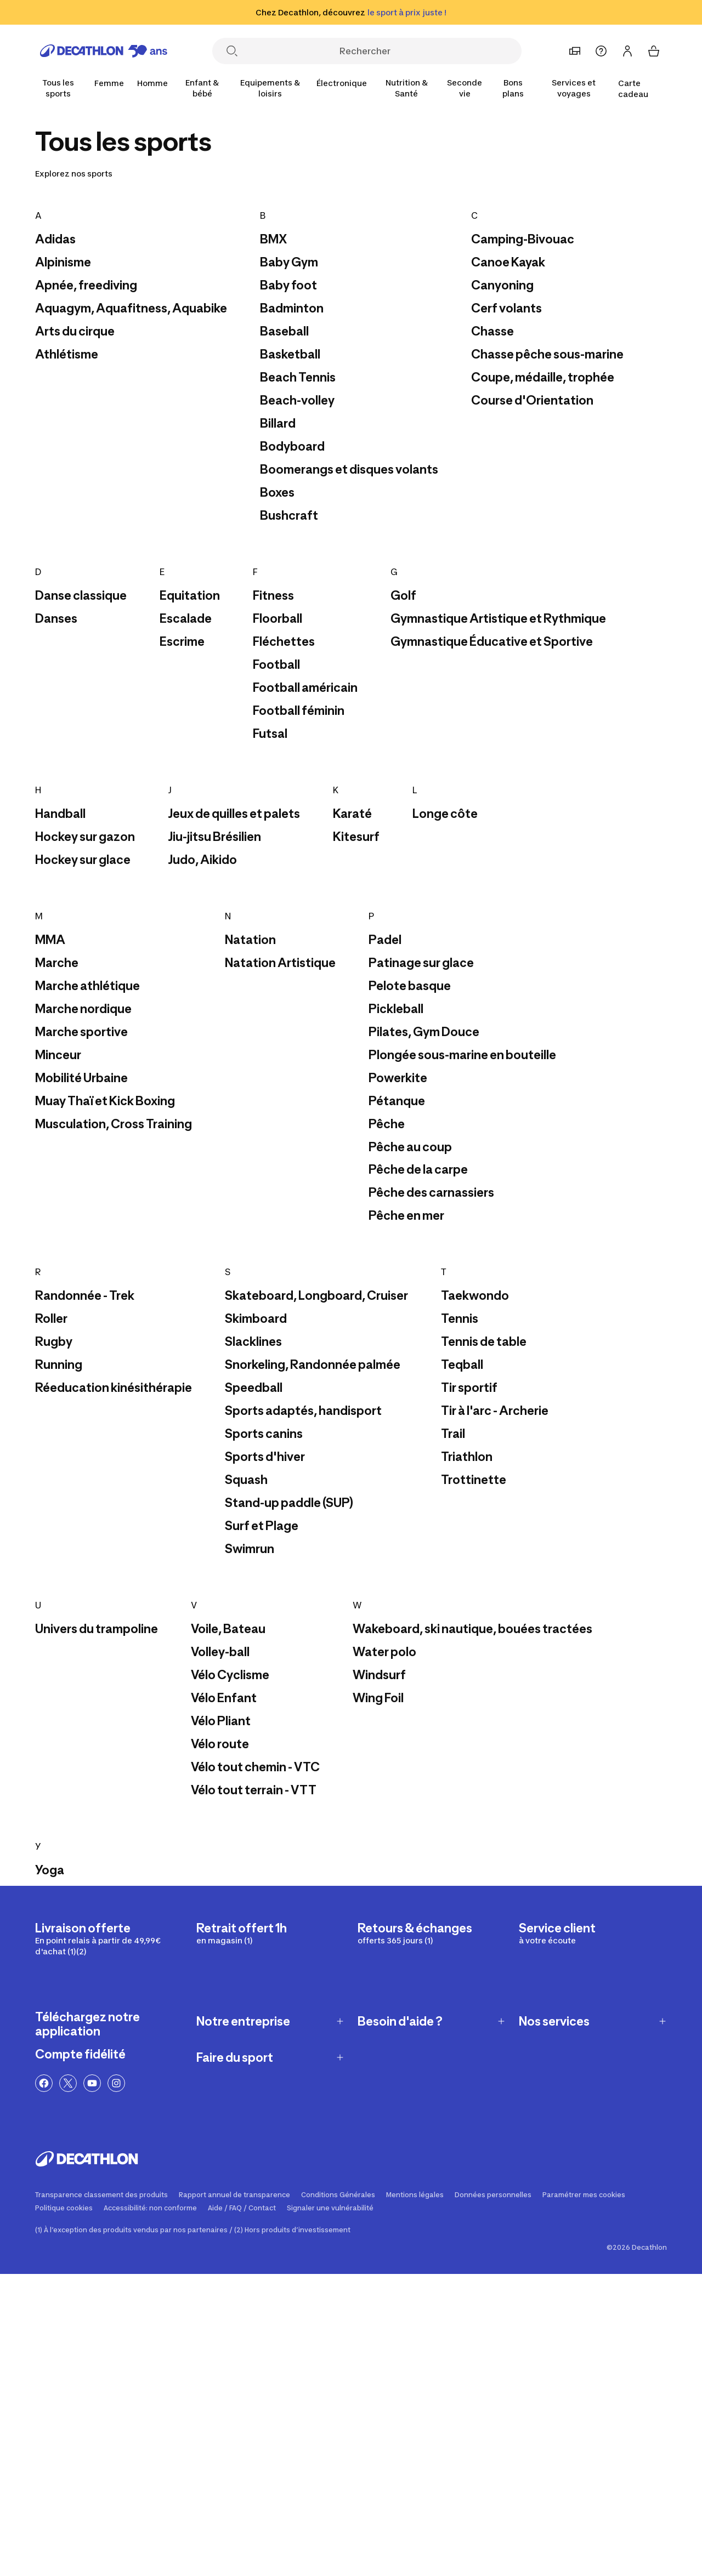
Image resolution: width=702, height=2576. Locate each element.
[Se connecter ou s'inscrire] (627, 51)
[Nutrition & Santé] (406, 88)
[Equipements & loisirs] (270, 88)
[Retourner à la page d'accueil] (103, 51)
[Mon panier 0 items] (654, 51)
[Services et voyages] (574, 88)
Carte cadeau (633, 88)
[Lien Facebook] (44, 2083)
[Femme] (109, 83)
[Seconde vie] (465, 88)
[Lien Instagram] (116, 2083)
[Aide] (601, 51)
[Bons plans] (513, 88)
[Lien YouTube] (92, 2083)
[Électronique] (341, 83)
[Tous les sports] (58, 88)
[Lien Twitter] (68, 2083)
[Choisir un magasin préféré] (575, 51)
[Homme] (152, 83)
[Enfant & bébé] (202, 88)
